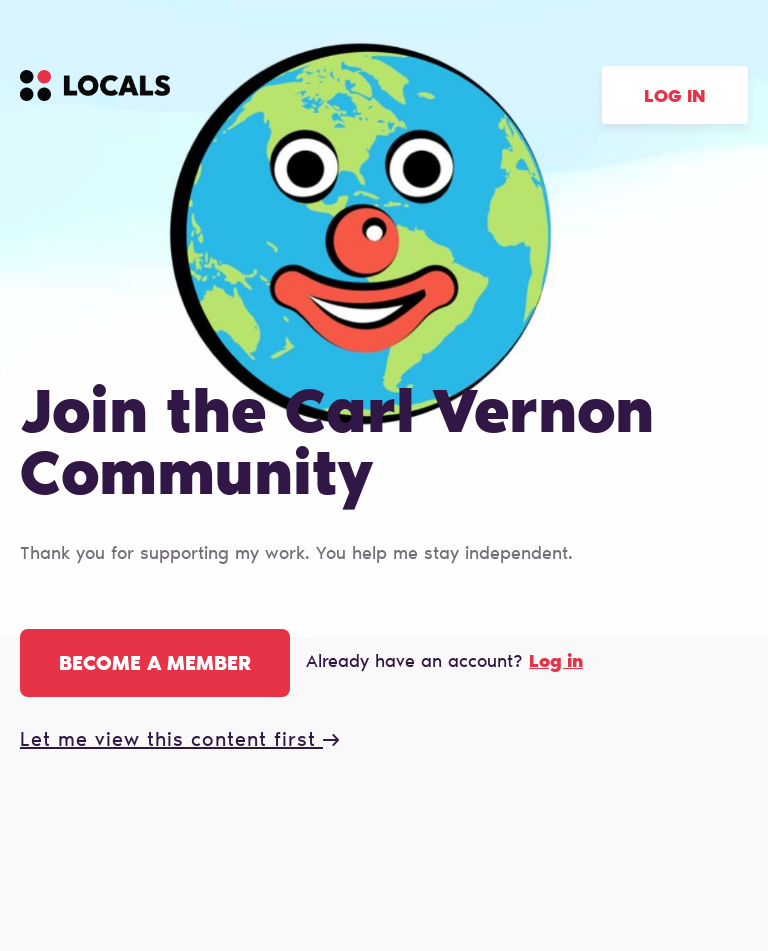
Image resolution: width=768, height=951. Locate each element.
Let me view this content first (179, 741)
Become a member (155, 665)
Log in (675, 98)
